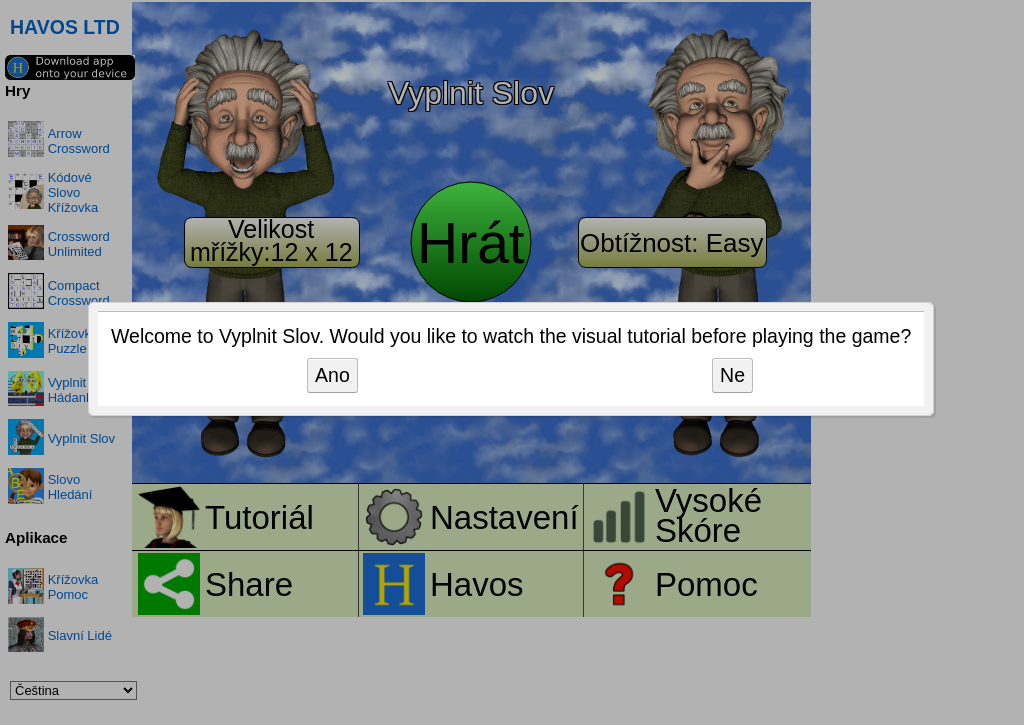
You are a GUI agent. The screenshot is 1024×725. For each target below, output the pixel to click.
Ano (332, 375)
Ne (732, 375)
